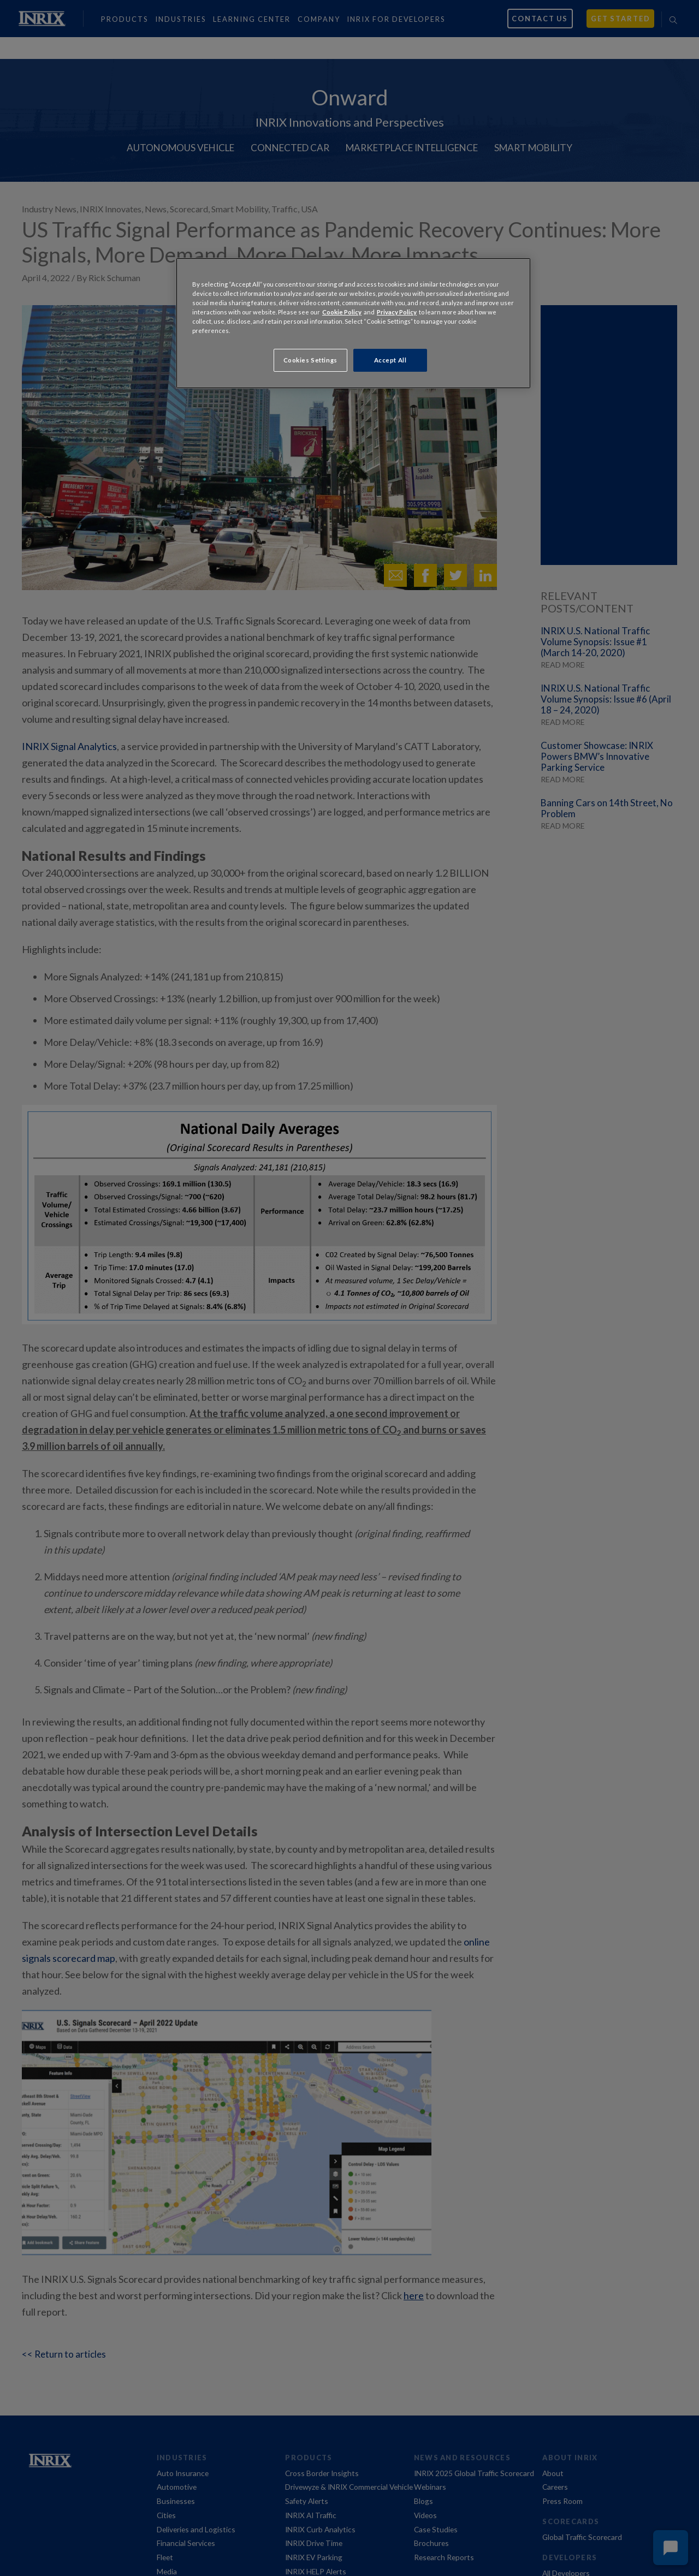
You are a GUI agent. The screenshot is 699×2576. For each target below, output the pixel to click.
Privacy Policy (397, 312)
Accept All (390, 360)
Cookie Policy (342, 312)
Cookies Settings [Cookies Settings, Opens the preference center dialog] (310, 360)
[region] (353, 323)
